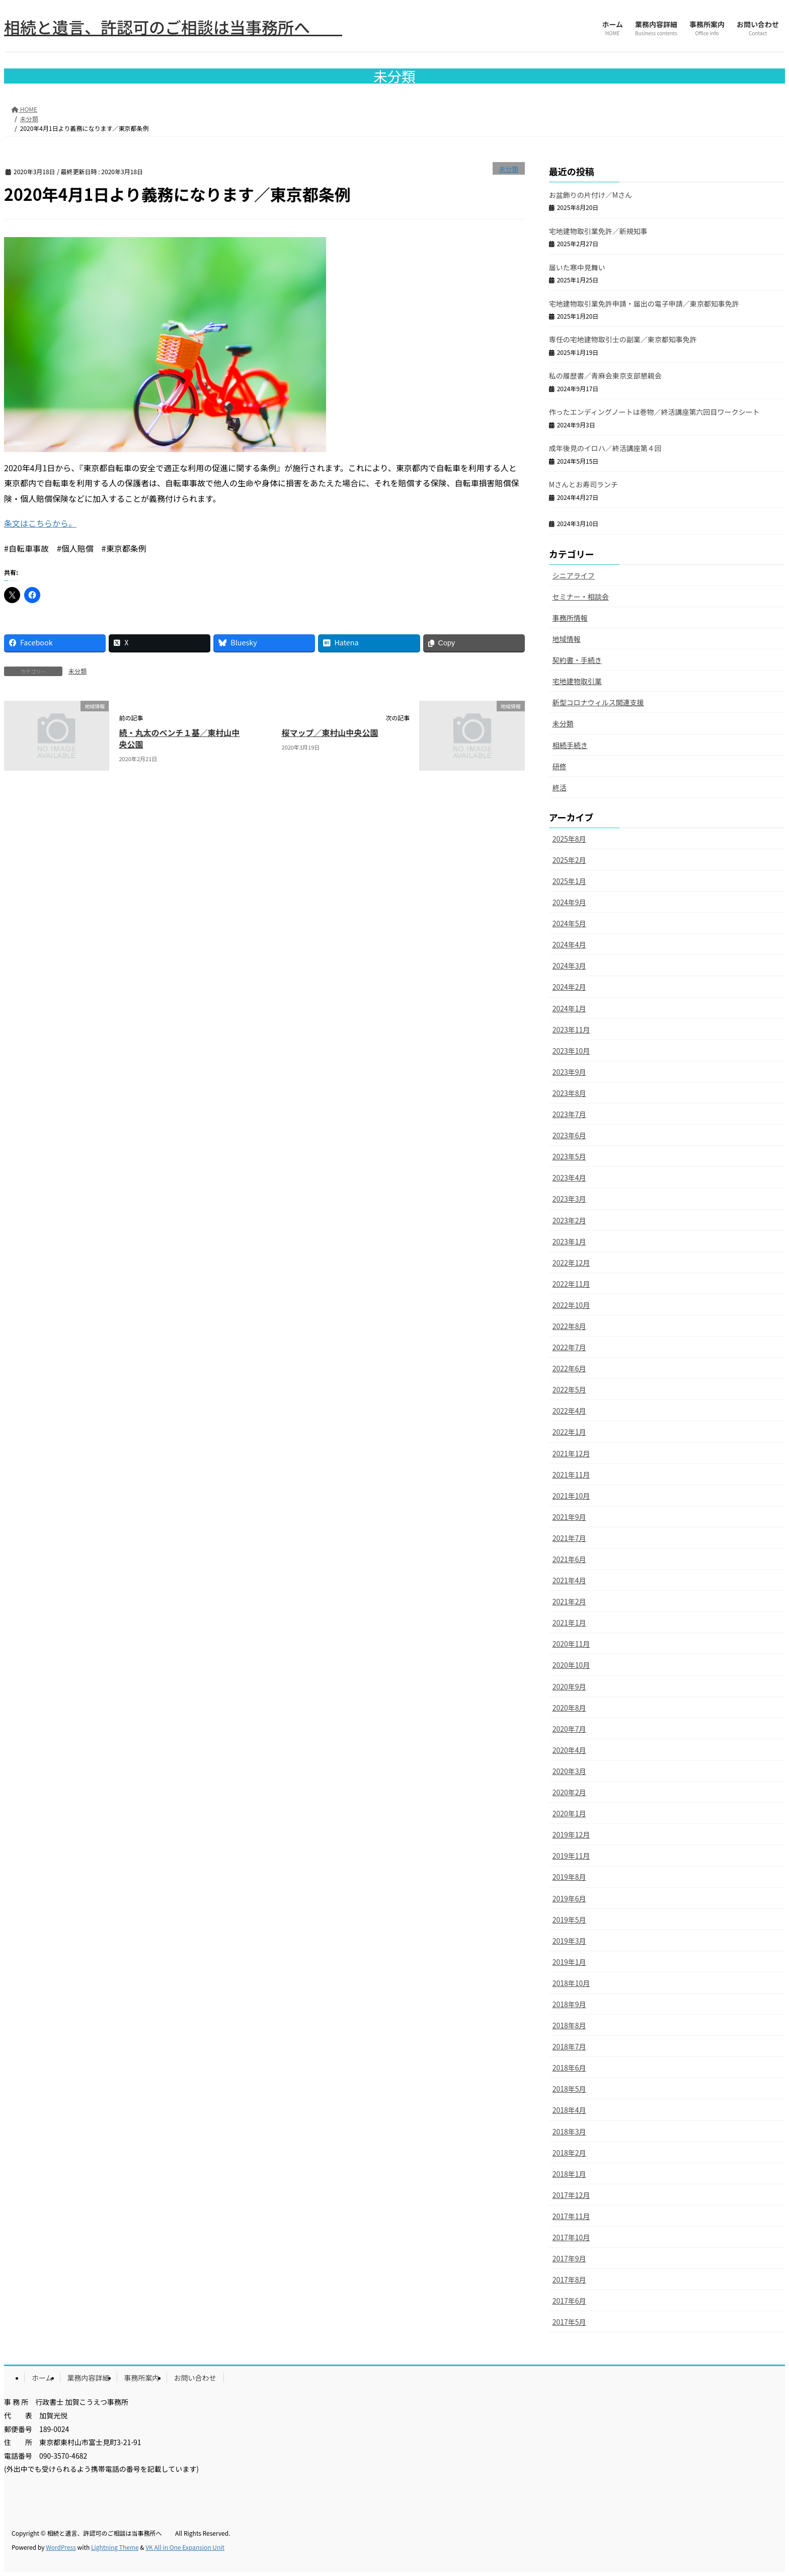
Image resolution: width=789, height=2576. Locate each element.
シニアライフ (574, 575)
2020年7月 (569, 1729)
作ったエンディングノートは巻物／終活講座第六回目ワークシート (654, 412)
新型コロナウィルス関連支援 (598, 702)
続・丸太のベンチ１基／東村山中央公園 (179, 738)
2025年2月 (569, 860)
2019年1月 (569, 1962)
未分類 (508, 169)
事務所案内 (142, 2378)
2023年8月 (569, 1093)
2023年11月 (571, 1029)
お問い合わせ (195, 2378)
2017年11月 (571, 2216)
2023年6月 (569, 1135)
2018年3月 (569, 2131)
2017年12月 (571, 2195)
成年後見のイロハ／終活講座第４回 (605, 448)
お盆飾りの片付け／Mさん (590, 195)
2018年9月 (569, 2004)
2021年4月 (569, 1580)
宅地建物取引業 (577, 681)
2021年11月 (571, 1474)
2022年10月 (571, 1305)
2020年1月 (569, 1813)
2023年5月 (569, 1156)
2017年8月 (569, 2279)
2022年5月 (569, 1389)
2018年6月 (569, 2068)
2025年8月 (569, 839)
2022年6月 (569, 1368)
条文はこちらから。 (40, 523)
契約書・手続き (577, 660)
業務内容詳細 (88, 2378)
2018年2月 (569, 2153)
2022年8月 (569, 1326)
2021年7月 (569, 1538)
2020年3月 (569, 1771)
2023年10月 (571, 1051)
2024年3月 (569, 966)
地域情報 (567, 639)
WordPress (61, 2547)
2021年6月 (569, 1559)
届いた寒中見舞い (577, 267)
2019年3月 (569, 1941)
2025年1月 (569, 881)
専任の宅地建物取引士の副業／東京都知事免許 (623, 339)
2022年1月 (569, 1432)
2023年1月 (569, 1241)
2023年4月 (569, 1177)
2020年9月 (569, 1686)
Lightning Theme (115, 2547)
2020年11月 (571, 1644)
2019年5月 (569, 1920)
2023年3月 (569, 1199)
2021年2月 (569, 1601)
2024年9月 (569, 902)
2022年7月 (569, 1347)
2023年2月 (569, 1220)
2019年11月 (571, 1856)
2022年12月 (571, 1263)
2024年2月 (569, 987)
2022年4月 (569, 1411)
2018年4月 (569, 2110)
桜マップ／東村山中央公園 (330, 732)
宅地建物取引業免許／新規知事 (598, 231)
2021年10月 (571, 1496)
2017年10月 (571, 2237)
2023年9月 (569, 1072)
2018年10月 (571, 1983)
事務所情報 (570, 618)
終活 (560, 787)
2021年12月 (571, 1453)
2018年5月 (569, 2089)
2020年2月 (569, 1792)
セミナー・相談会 (581, 597)
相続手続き (570, 745)
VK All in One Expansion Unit (184, 2547)
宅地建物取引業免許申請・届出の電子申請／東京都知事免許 (644, 304)
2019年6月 (569, 1898)
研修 (560, 766)
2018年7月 (569, 2046)
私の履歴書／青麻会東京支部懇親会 (605, 376)
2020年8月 (569, 1708)
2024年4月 (569, 944)
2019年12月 (571, 1834)
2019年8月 (569, 1877)
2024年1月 (569, 1008)
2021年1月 (569, 1622)
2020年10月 (571, 1665)
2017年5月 (569, 2322)
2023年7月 (569, 1114)
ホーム (42, 2378)
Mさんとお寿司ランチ (583, 484)
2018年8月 (569, 2025)
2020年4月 (569, 1750)
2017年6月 (569, 2301)
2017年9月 (569, 2258)
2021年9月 (569, 1517)
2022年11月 (571, 1284)
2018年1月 (569, 2174)
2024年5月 (569, 923)
